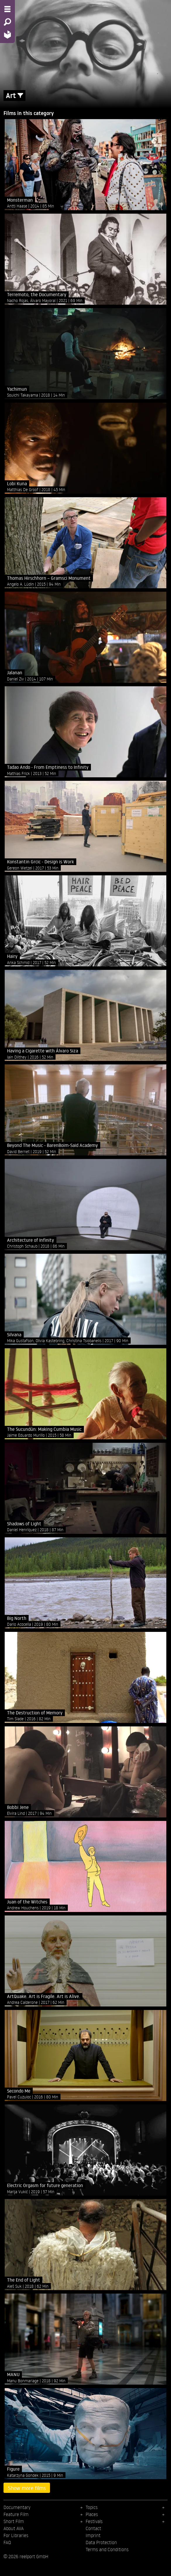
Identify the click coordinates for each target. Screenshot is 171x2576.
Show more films (27, 2487)
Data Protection (101, 2542)
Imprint (93, 2535)
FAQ (7, 2542)
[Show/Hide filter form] (20, 95)
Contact (93, 2528)
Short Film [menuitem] (14, 2521)
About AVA (14, 2528)
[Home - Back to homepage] (7, 34)
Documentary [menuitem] (17, 2507)
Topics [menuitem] (92, 2507)
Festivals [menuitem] (94, 2521)
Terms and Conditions (107, 2549)
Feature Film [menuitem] (16, 2514)
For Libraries (16, 2535)
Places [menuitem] (92, 2514)
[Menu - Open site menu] (7, 9)
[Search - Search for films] (7, 22)
